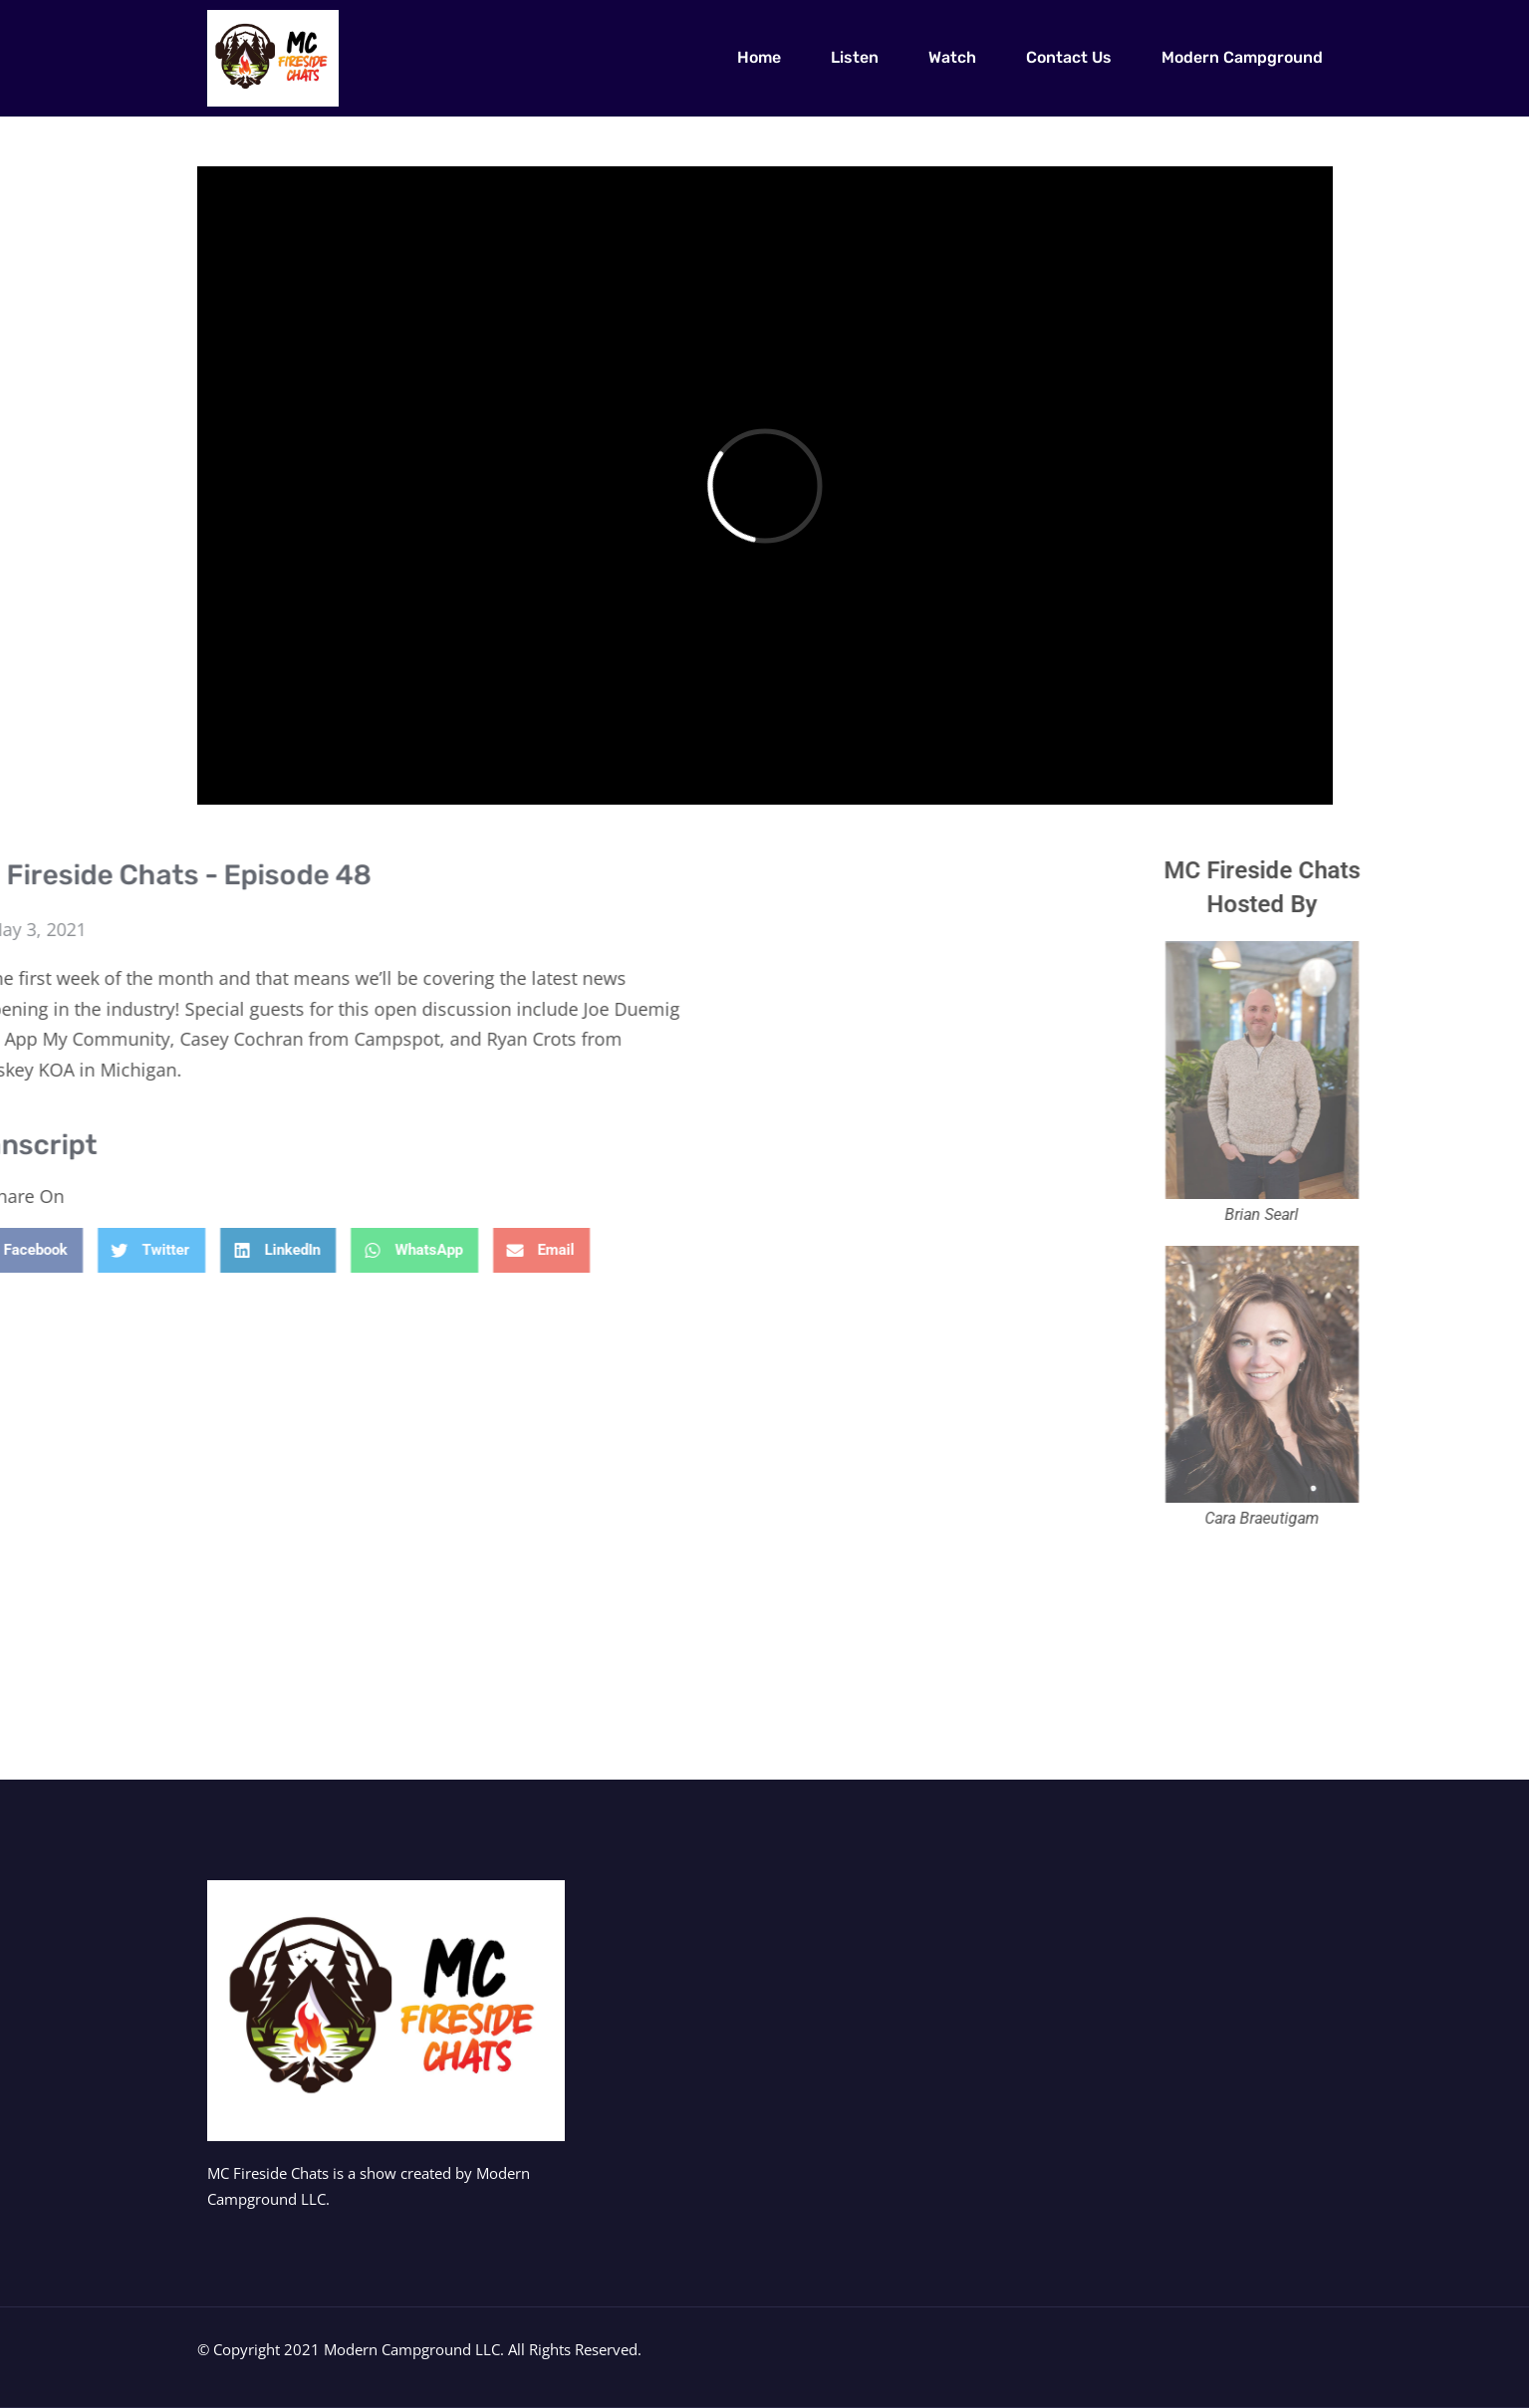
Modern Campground (1242, 57)
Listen (855, 57)
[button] (144, 1250)
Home (759, 57)
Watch (952, 57)
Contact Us (1069, 57)
